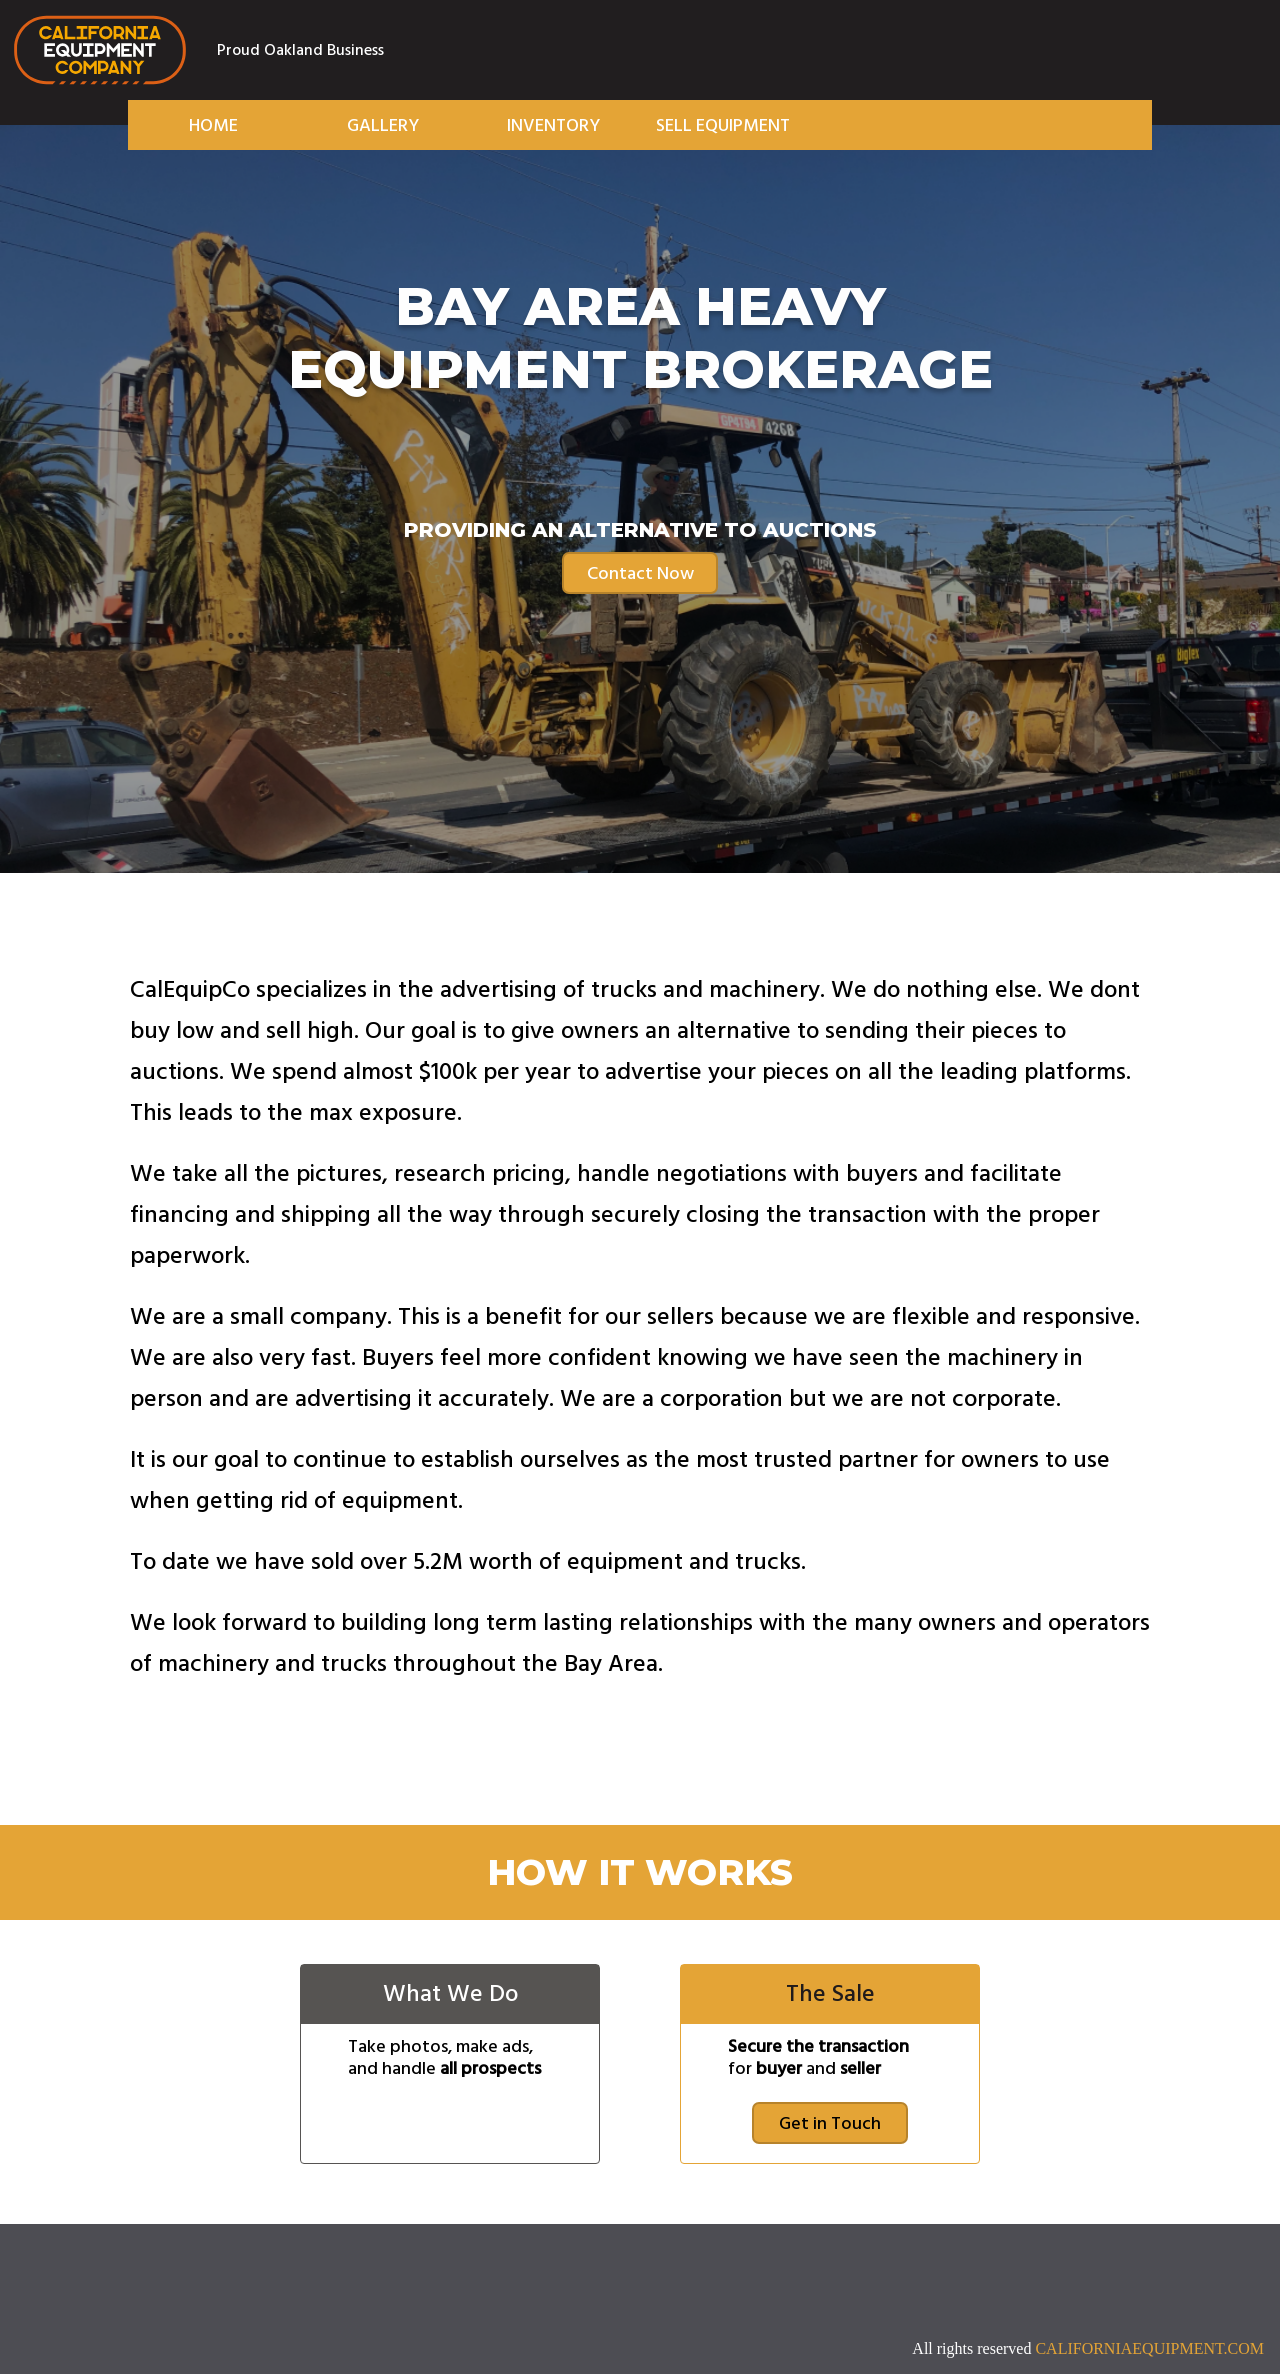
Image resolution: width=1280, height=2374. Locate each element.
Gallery (383, 125)
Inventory (553, 125)
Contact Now (640, 573)
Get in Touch (830, 2123)
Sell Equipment (723, 125)
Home (213, 125)
